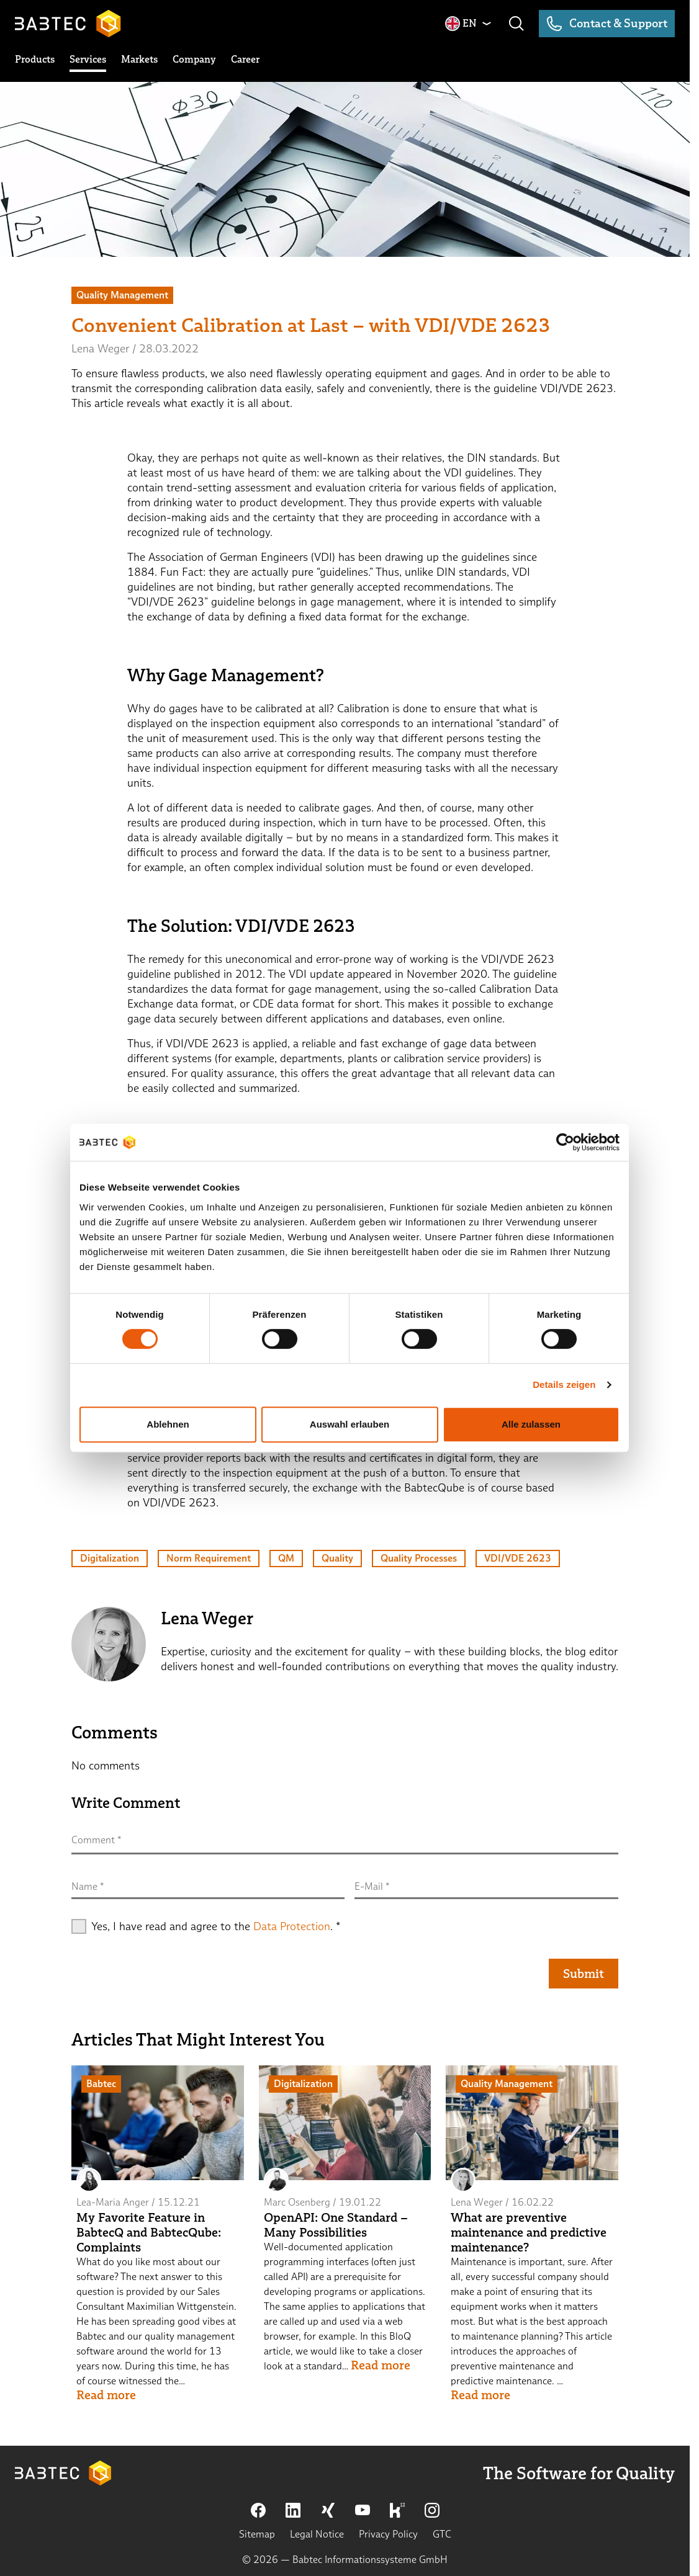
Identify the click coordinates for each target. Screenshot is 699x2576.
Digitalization (109, 1558)
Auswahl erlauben (349, 1424)
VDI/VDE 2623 (517, 1558)
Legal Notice (317, 2534)
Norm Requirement (208, 1558)
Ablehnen (168, 1424)
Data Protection (291, 1926)
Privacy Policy (388, 2534)
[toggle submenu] (35, 59)
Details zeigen (564, 1384)
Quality (337, 1558)
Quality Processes (419, 1558)
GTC (442, 2534)
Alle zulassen (531, 1424)
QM (286, 1558)
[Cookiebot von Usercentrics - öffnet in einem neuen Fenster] (565, 1142)
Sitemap (257, 2534)
